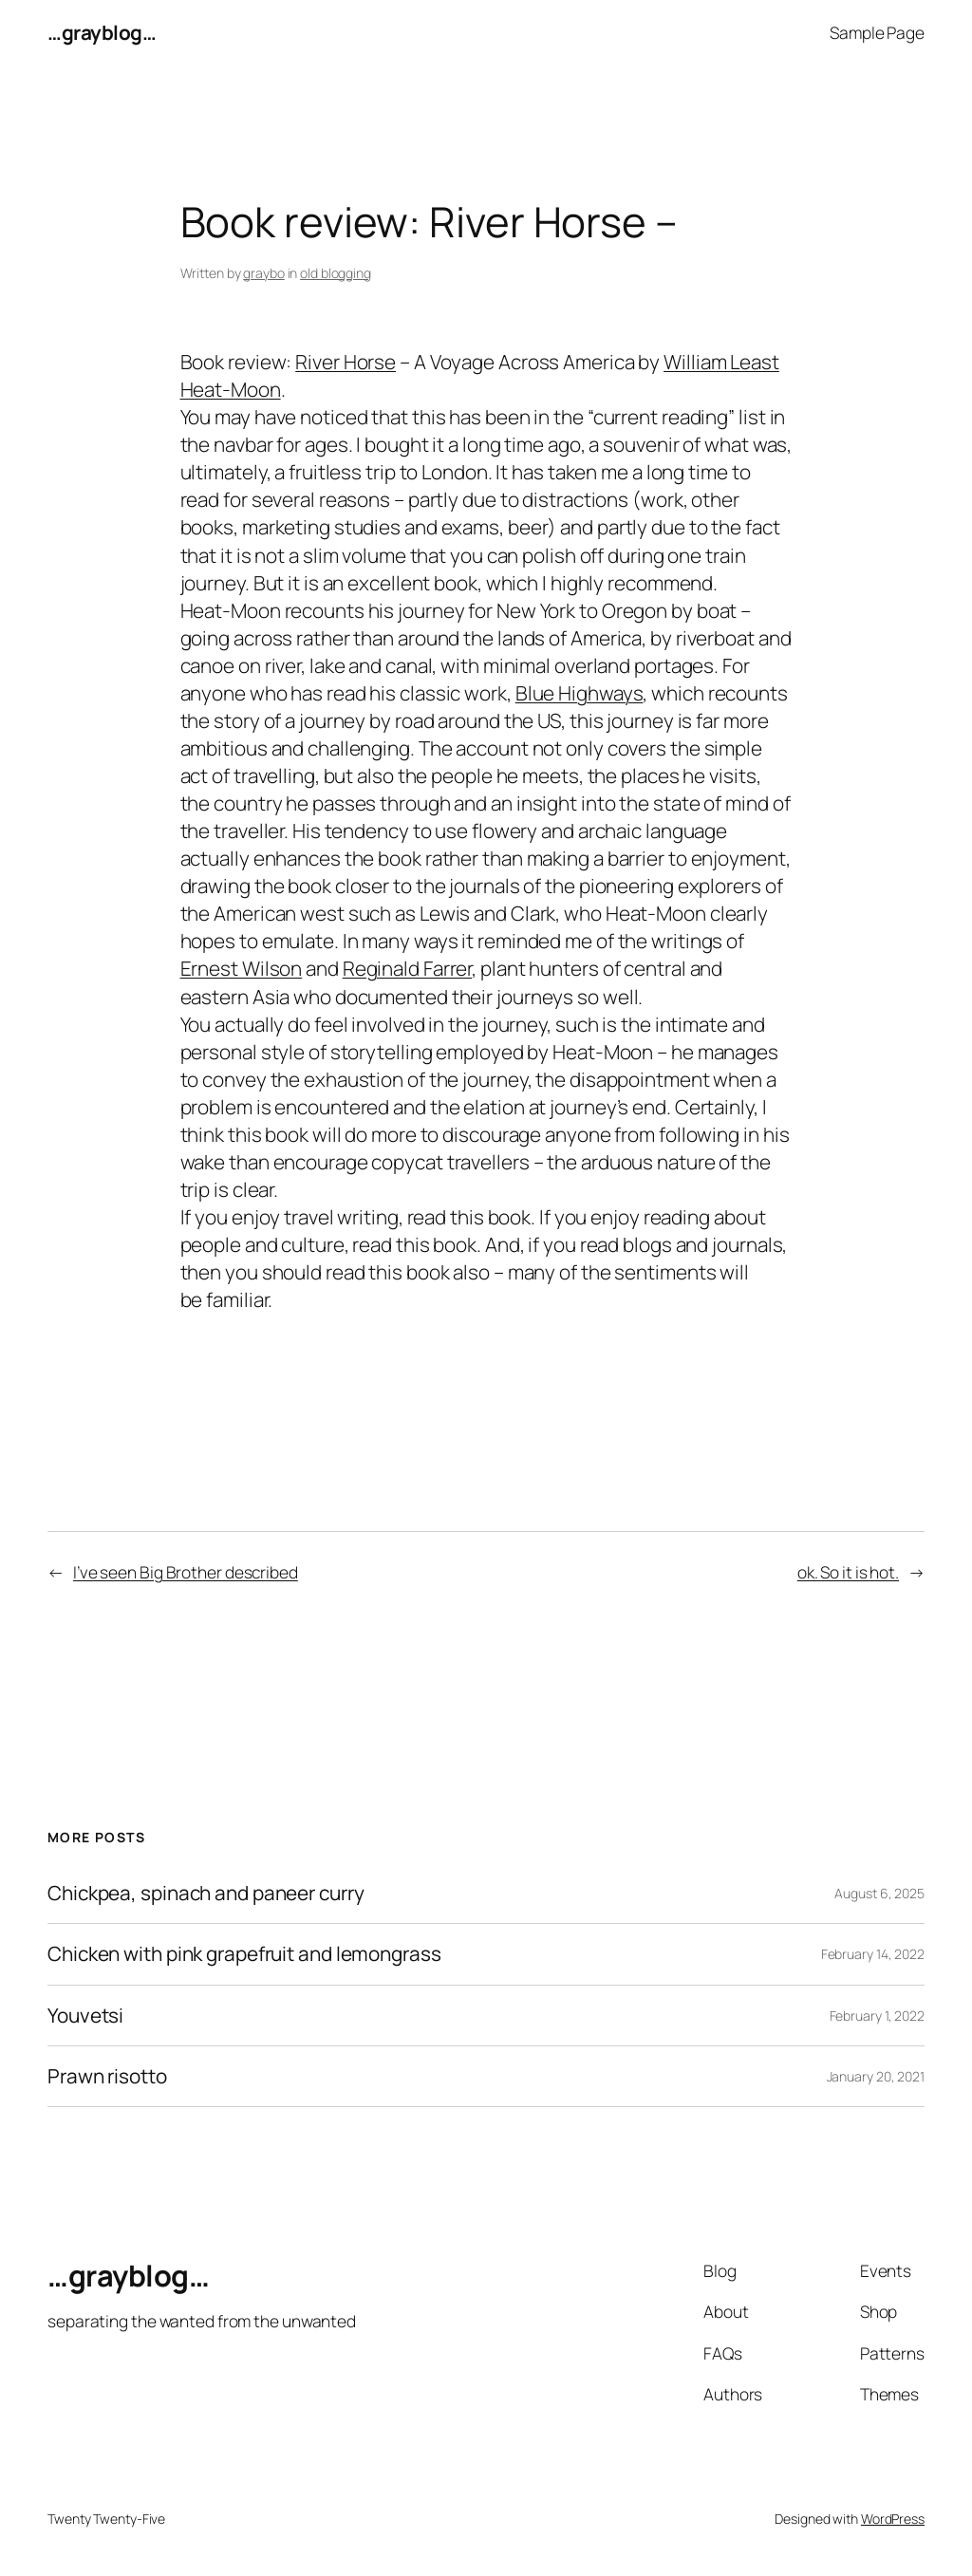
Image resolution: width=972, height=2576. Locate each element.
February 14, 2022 (873, 1954)
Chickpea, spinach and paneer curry (205, 1893)
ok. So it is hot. (848, 1571)
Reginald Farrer (408, 968)
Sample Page (877, 32)
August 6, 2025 (879, 1893)
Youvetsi (85, 2015)
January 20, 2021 (876, 2076)
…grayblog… (101, 32)
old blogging (335, 273)
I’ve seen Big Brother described (185, 1571)
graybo (263, 273)
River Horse (345, 361)
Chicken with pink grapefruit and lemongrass (244, 1954)
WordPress (893, 2519)
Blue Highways (579, 693)
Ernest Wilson (241, 968)
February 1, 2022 (877, 2016)
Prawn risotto (107, 2076)
